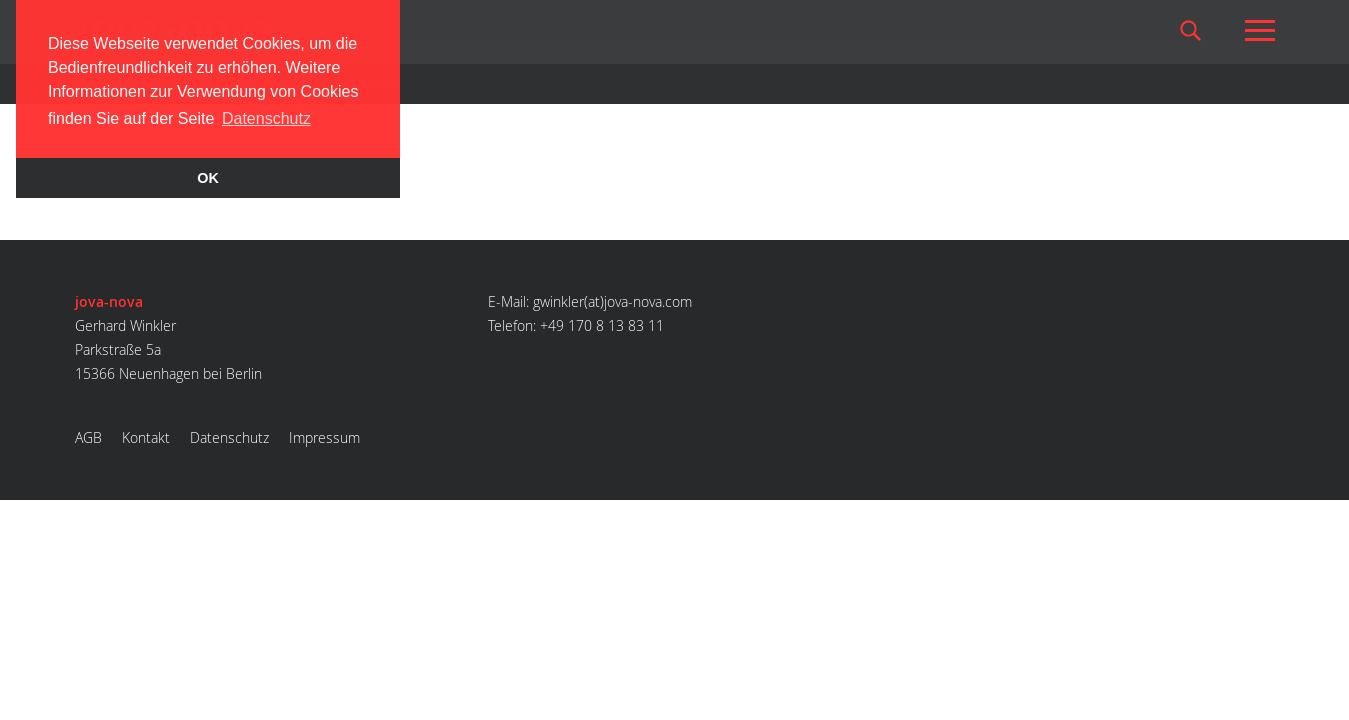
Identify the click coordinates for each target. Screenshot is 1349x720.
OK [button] (208, 178)
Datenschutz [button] (266, 118)
